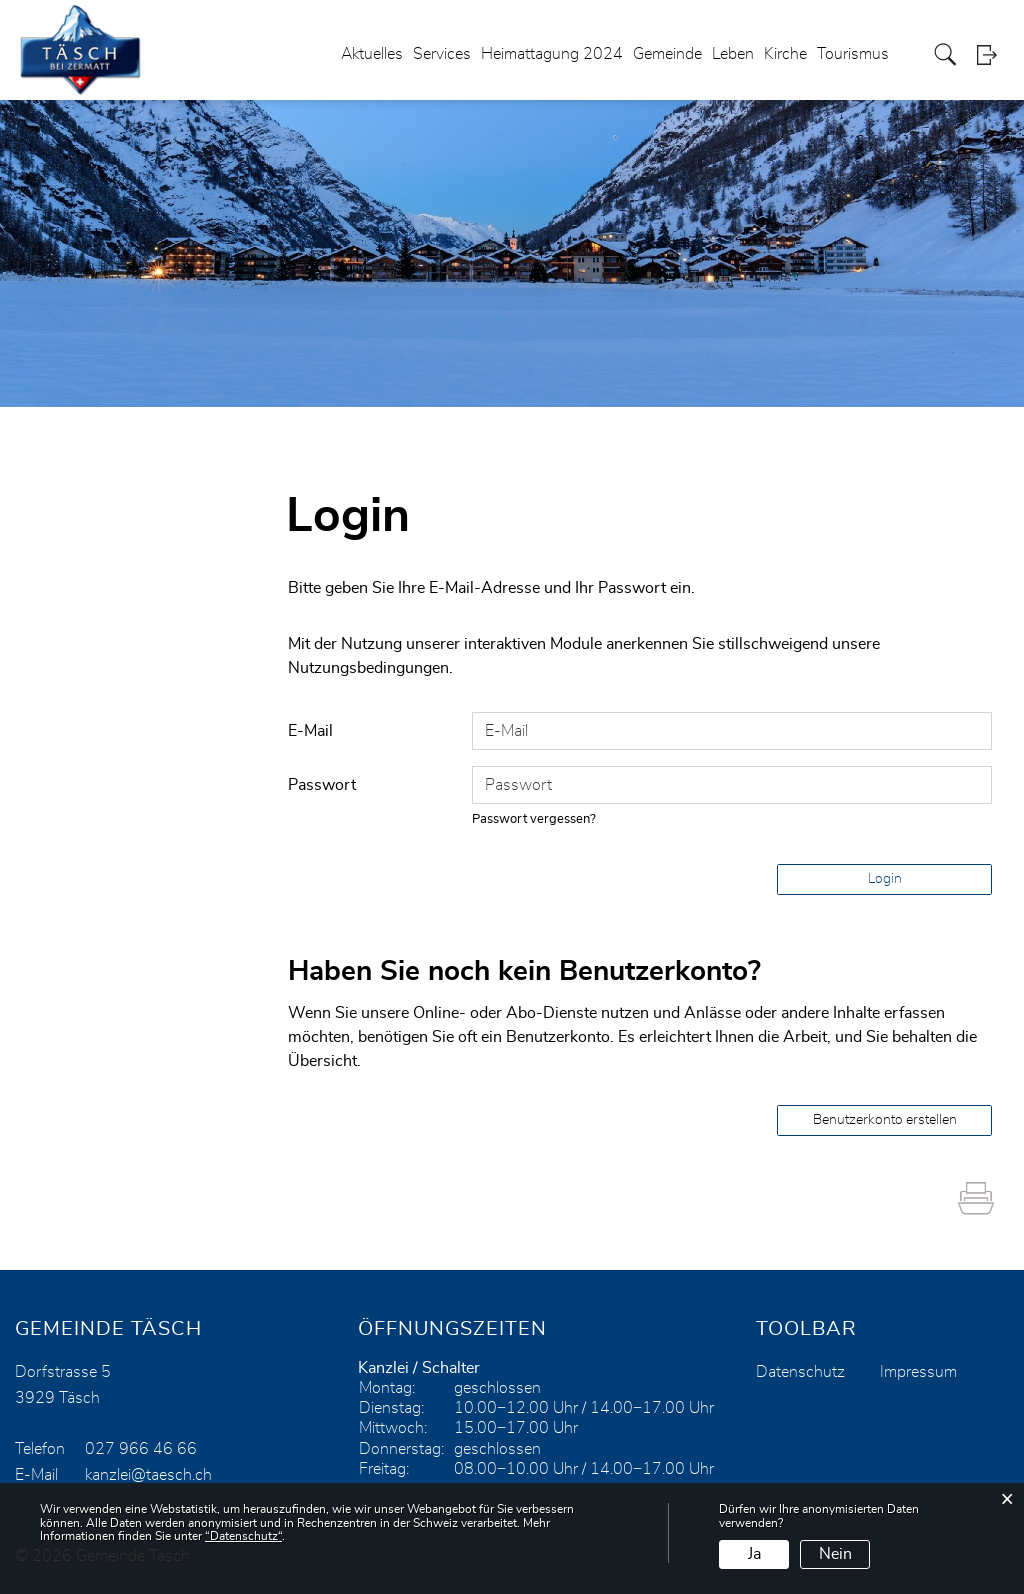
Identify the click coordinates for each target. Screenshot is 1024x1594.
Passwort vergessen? (534, 819)
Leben (733, 54)
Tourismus (853, 54)
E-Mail (310, 731)
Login (993, 54)
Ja (754, 1554)
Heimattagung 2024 (552, 54)
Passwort (322, 785)
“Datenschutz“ (243, 1536)
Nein (835, 1554)
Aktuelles (372, 54)
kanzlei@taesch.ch (148, 1475)
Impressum (918, 1372)
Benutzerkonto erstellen (885, 1120)
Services (442, 54)
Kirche (785, 54)
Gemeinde (667, 54)
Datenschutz (800, 1372)
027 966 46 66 (141, 1449)
